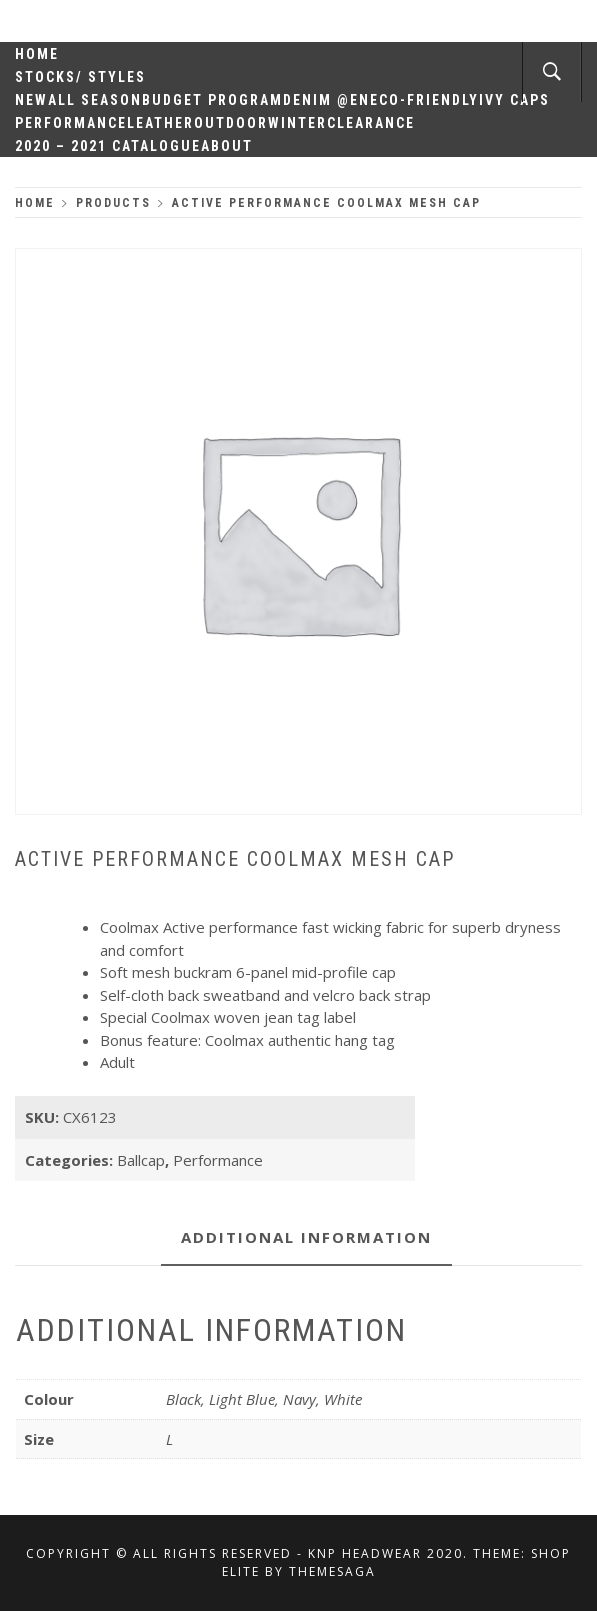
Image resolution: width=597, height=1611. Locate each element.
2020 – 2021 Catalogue (108, 146)
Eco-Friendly (424, 100)
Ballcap (141, 1160)
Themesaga (332, 1571)
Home (37, 54)
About (227, 146)
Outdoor (231, 123)
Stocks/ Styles (80, 77)
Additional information (306, 1237)
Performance (71, 123)
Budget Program (212, 100)
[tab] (306, 1238)
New (31, 100)
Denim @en (326, 100)
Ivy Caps (514, 100)
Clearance (371, 123)
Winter (297, 123)
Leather (160, 123)
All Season (95, 100)
